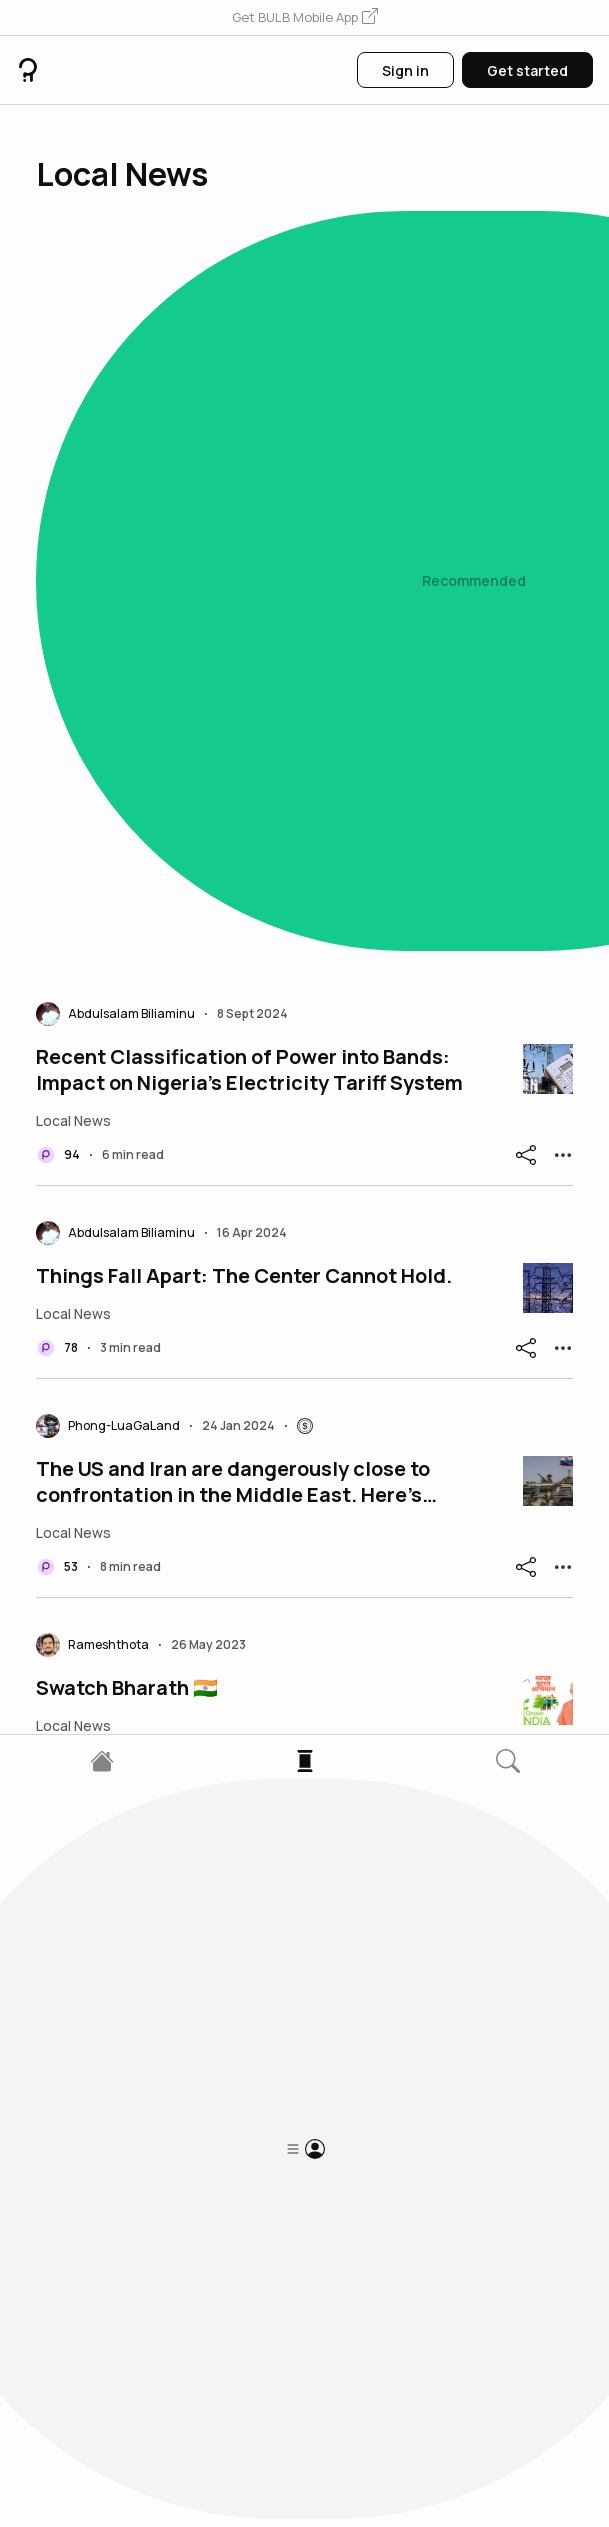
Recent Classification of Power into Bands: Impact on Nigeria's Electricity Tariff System (249, 362)
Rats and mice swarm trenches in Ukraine (235, 2049)
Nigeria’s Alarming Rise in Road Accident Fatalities (233, 1624)
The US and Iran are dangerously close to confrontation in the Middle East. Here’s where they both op (233, 774)
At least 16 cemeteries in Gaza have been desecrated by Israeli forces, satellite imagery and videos (259, 1186)
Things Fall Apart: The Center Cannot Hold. (244, 568)
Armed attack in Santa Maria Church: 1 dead (247, 2242)
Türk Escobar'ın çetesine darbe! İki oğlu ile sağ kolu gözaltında (259, 1843)
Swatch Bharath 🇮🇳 (127, 980)
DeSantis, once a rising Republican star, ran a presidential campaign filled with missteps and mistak (254, 1405)
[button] (305, 18)
